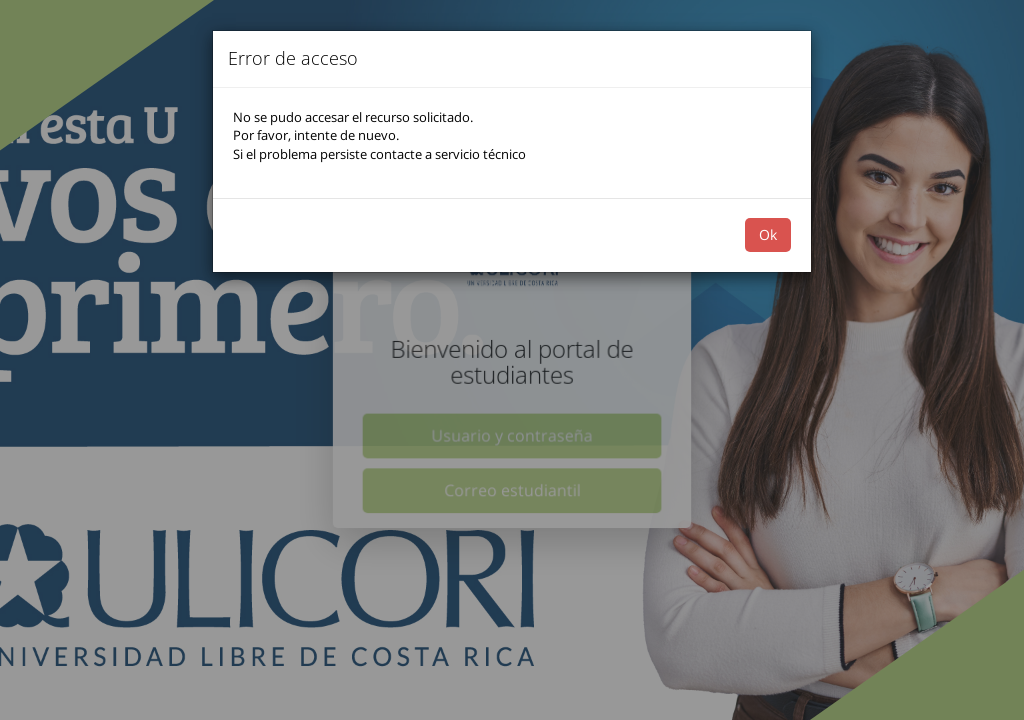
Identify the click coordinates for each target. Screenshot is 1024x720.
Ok (768, 234)
